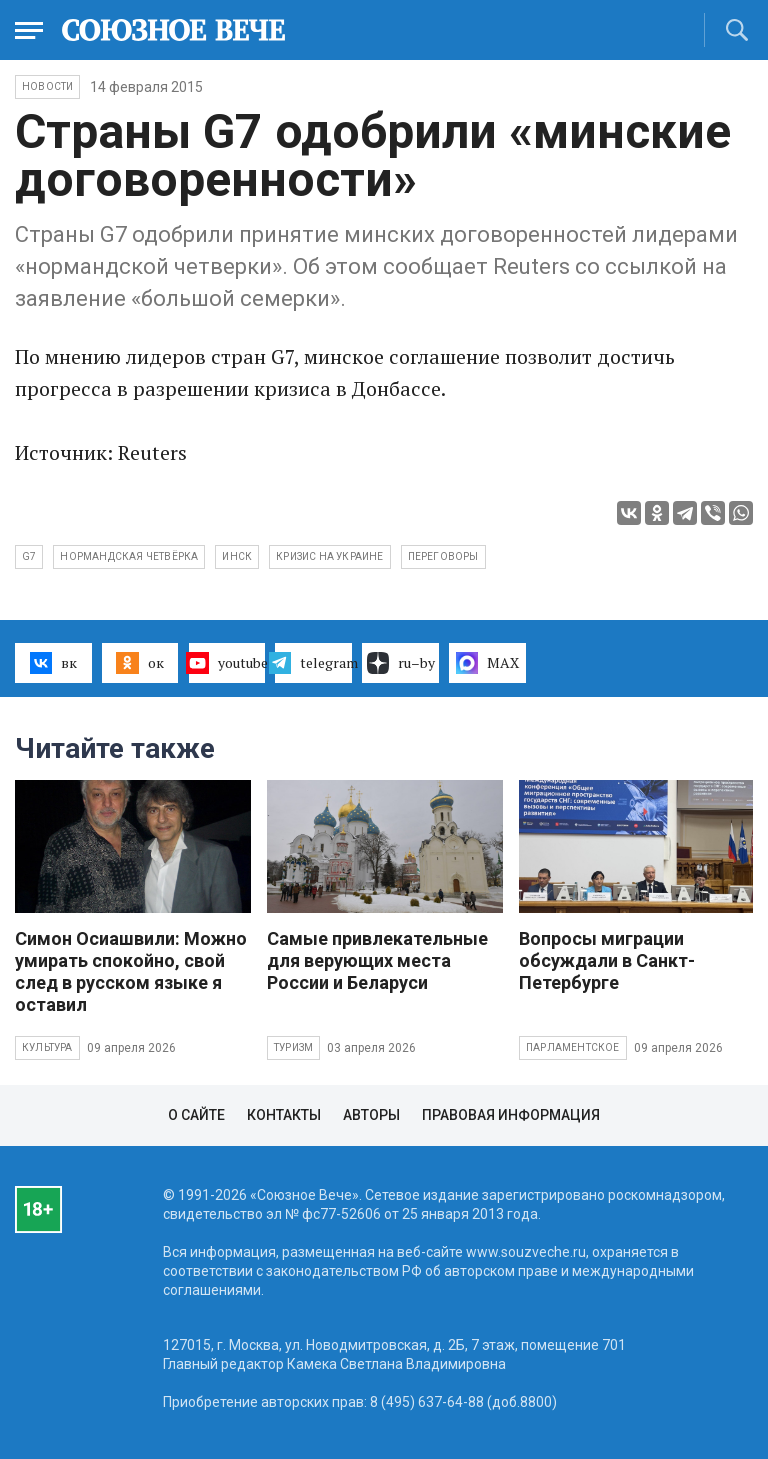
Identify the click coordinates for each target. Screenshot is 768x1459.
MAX (487, 663)
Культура (47, 1047)
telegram (313, 663)
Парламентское (573, 1047)
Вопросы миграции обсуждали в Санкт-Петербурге (607, 960)
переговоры (443, 556)
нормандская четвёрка (129, 556)
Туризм (293, 1047)
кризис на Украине (329, 556)
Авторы (371, 1115)
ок (139, 663)
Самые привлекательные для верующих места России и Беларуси (377, 960)
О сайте (196, 1115)
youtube (227, 663)
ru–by (401, 663)
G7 (29, 556)
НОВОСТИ (47, 86)
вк (53, 663)
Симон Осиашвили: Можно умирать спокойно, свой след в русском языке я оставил (131, 971)
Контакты (284, 1115)
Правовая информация (511, 1115)
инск (237, 556)
